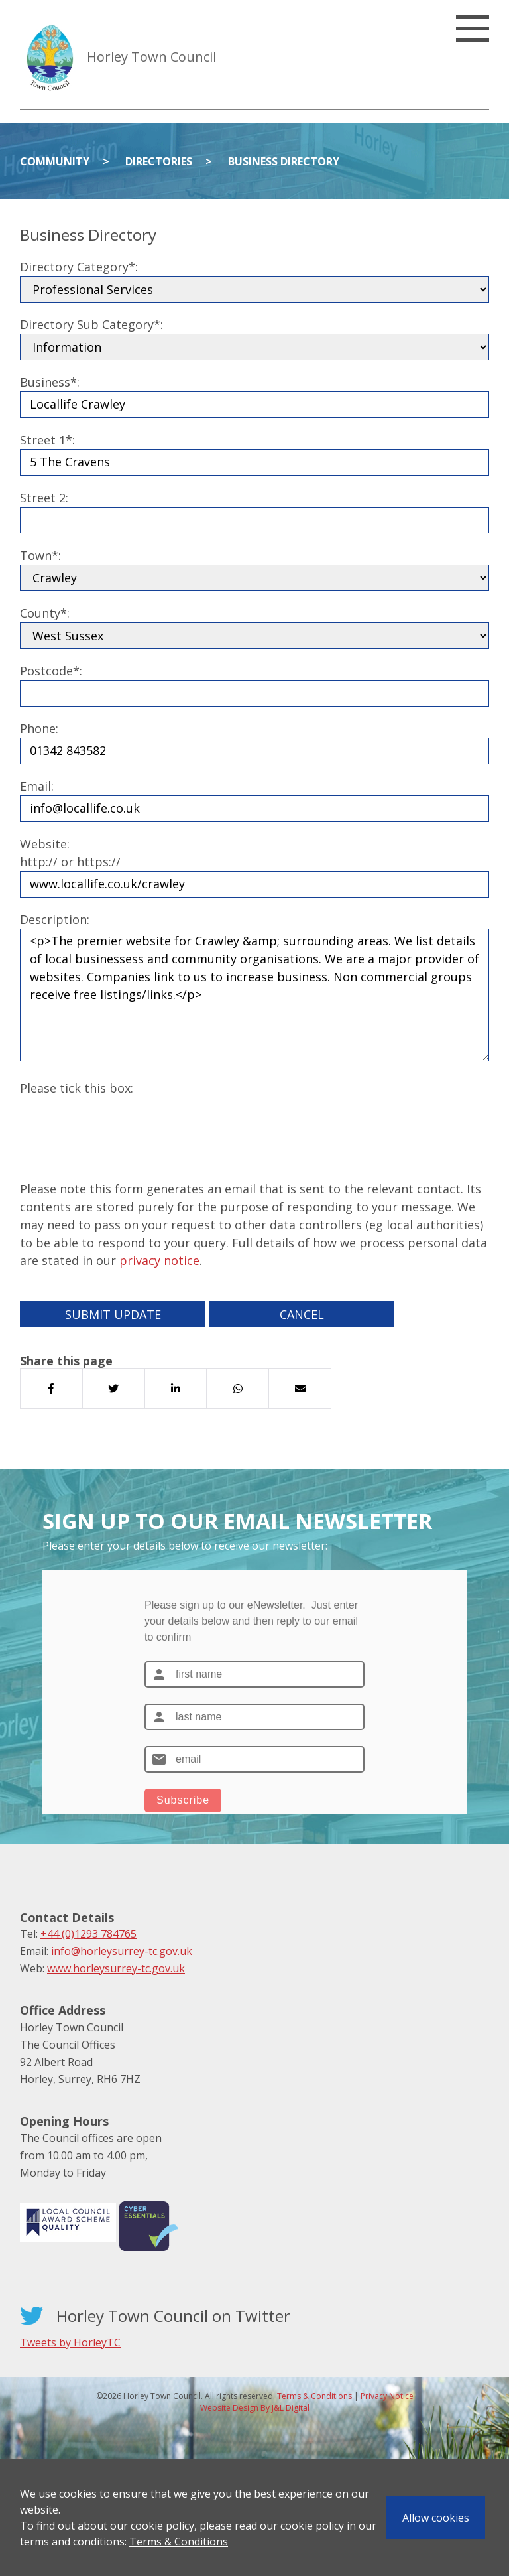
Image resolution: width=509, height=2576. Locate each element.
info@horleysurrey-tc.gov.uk (121, 1951)
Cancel (302, 1314)
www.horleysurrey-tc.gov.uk (116, 1968)
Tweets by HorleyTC (70, 2342)
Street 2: (44, 498)
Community (54, 161)
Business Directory (283, 161)
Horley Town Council (151, 57)
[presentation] (120, 1123)
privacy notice (159, 1260)
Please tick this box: (76, 1088)
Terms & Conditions (178, 2541)
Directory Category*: (79, 267)
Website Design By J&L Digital (255, 2407)
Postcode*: (51, 671)
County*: (45, 613)
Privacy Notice (387, 2396)
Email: (37, 786)
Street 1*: (47, 440)
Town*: (40, 555)
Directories (158, 161)
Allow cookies (435, 2517)
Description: (54, 919)
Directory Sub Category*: (91, 324)
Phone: (39, 728)
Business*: (50, 382)
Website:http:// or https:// (70, 853)
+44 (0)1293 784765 (88, 1934)
